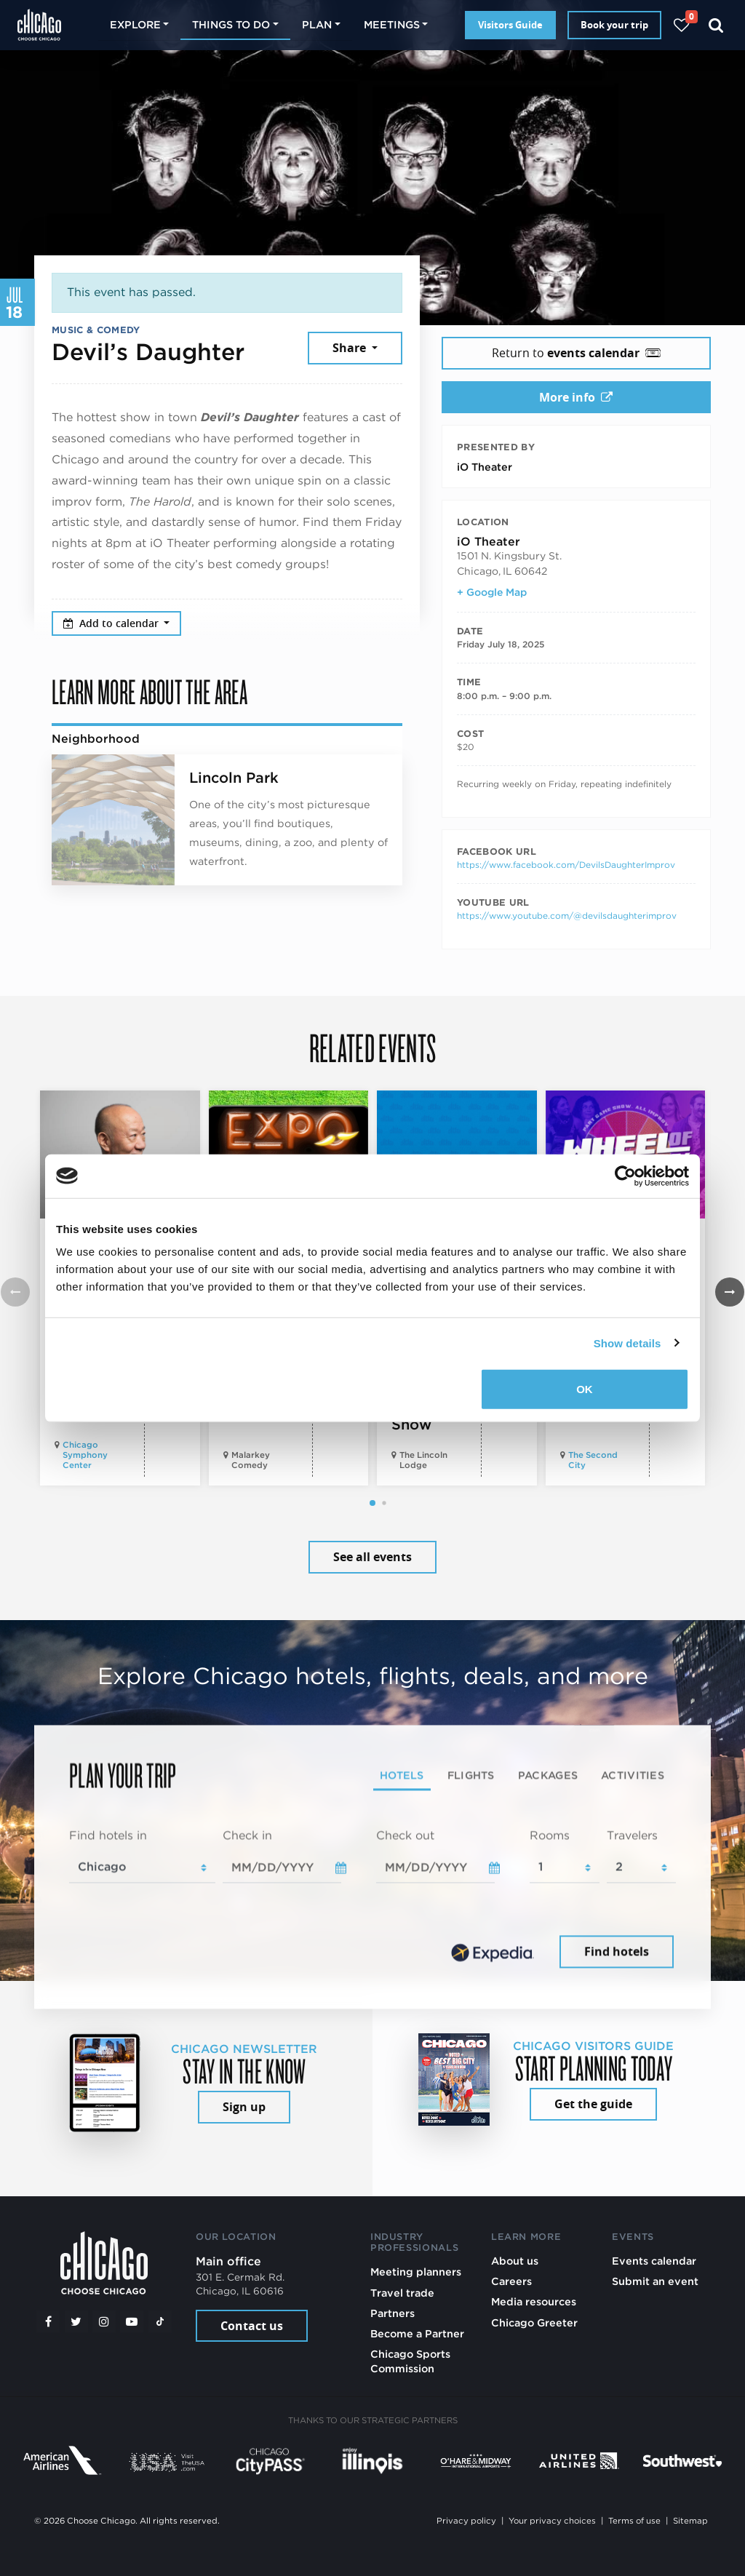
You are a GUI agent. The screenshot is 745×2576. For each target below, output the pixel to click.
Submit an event (655, 2281)
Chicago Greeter (534, 2322)
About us (514, 2260)
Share (350, 348)
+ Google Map (492, 592)
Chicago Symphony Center (85, 1455)
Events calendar (654, 2260)
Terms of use (634, 2521)
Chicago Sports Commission (410, 2361)
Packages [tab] (548, 1774)
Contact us (251, 2326)
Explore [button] (135, 24)
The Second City (593, 1460)
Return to (576, 353)
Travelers (632, 1835)
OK (584, 1389)
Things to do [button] (231, 24)
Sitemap (690, 2521)
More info (576, 397)
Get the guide (593, 2104)
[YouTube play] (131, 2321)
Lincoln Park (234, 777)
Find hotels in (108, 1835)
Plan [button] (317, 24)
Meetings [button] (392, 24)
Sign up (244, 2107)
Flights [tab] (471, 1774)
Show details (627, 1342)
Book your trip (614, 24)
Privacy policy (466, 2521)
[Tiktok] (160, 2321)
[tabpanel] (372, 1899)
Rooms (550, 1835)
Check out (405, 1835)
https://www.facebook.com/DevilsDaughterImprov (566, 864)
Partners (392, 2313)
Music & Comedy (96, 329)
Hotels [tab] (402, 1774)
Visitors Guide (510, 24)
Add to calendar (112, 623)
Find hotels (616, 1952)
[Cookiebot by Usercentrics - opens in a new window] (625, 1176)
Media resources (533, 2301)
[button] (372, 1503)
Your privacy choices (552, 2521)
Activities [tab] (632, 1774)
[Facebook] (48, 2321)
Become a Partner (417, 2333)
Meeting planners (415, 2271)
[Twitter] (76, 2321)
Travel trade (402, 2292)
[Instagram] (104, 2321)
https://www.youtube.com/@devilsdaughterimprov (567, 915)
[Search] (716, 25)
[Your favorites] (681, 25)
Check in (247, 1835)
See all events (372, 1557)
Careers (511, 2281)
